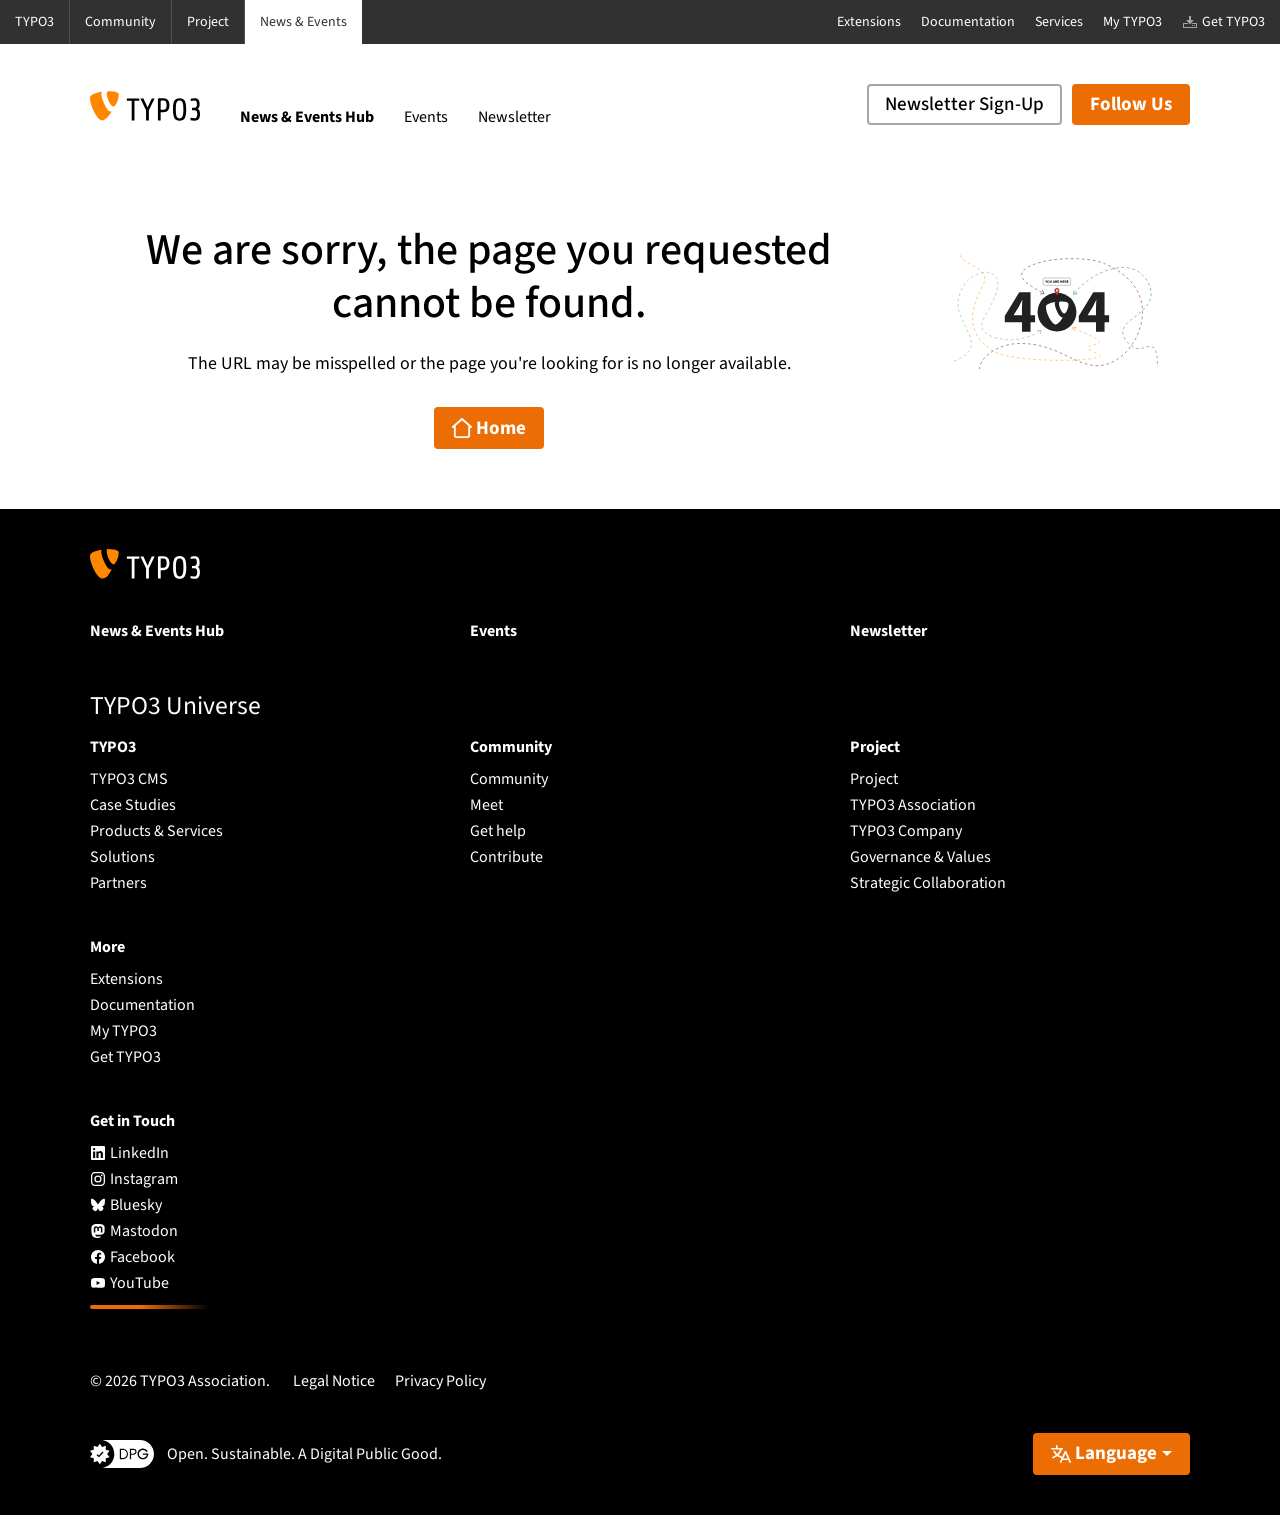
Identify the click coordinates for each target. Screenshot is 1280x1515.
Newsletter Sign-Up (964, 104)
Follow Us (1131, 104)
